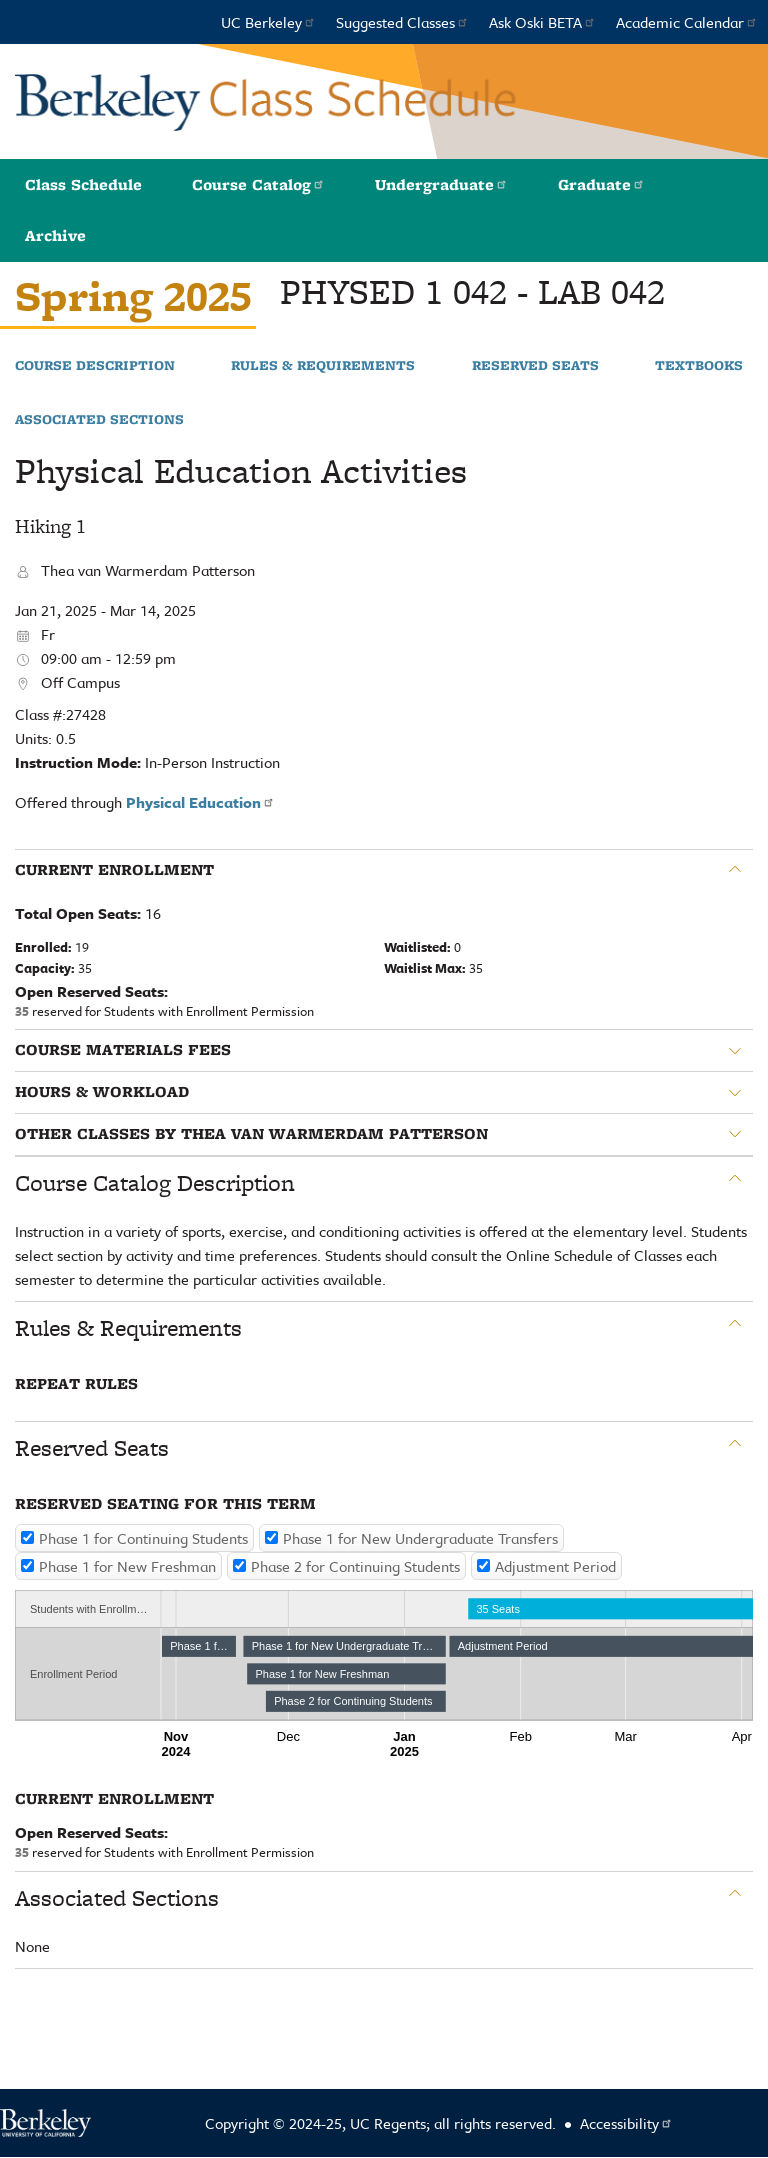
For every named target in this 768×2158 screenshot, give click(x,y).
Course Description (95, 366)
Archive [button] (55, 235)
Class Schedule (83, 184)
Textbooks (699, 366)
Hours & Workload (102, 1092)
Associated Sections (99, 420)
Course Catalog (258, 184)
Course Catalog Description (155, 1183)
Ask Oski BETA (542, 22)
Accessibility (626, 2123)
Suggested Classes (402, 22)
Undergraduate (441, 184)
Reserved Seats (535, 366)
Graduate (601, 184)
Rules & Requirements (323, 366)
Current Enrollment (114, 870)
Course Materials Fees (123, 1050)
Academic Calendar (687, 22)
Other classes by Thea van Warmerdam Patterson (251, 1134)
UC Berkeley (268, 22)
